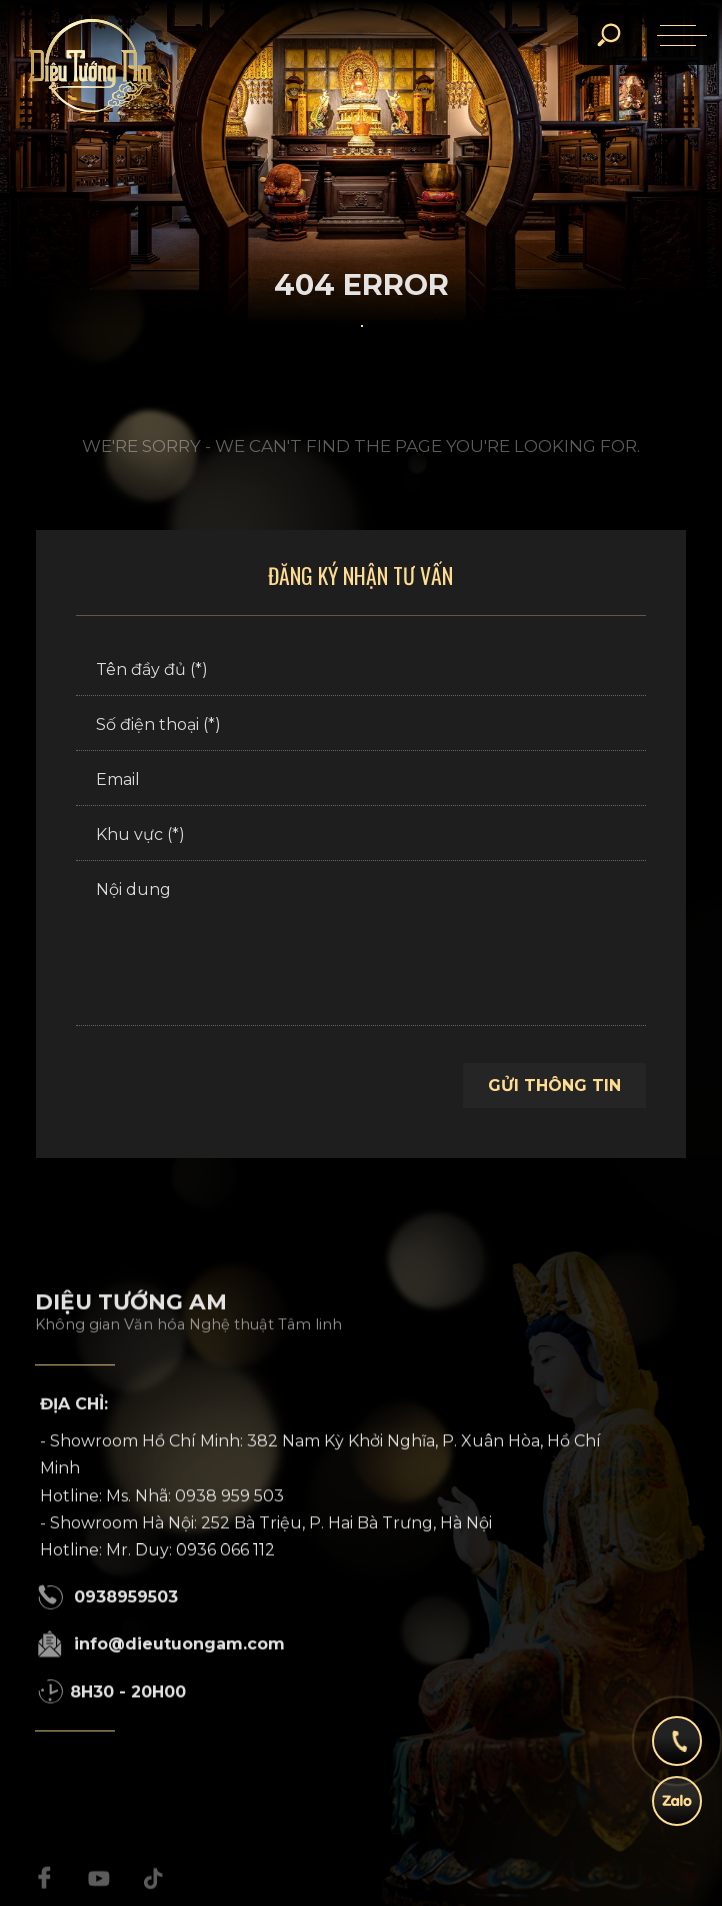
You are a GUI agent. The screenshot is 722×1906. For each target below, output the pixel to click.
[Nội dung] (361, 946)
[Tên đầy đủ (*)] (361, 671)
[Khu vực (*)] (361, 836)
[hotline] (677, 1751)
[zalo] (677, 1811)
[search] (608, 35)
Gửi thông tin (554, 1085)
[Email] (361, 781)
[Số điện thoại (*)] (361, 726)
